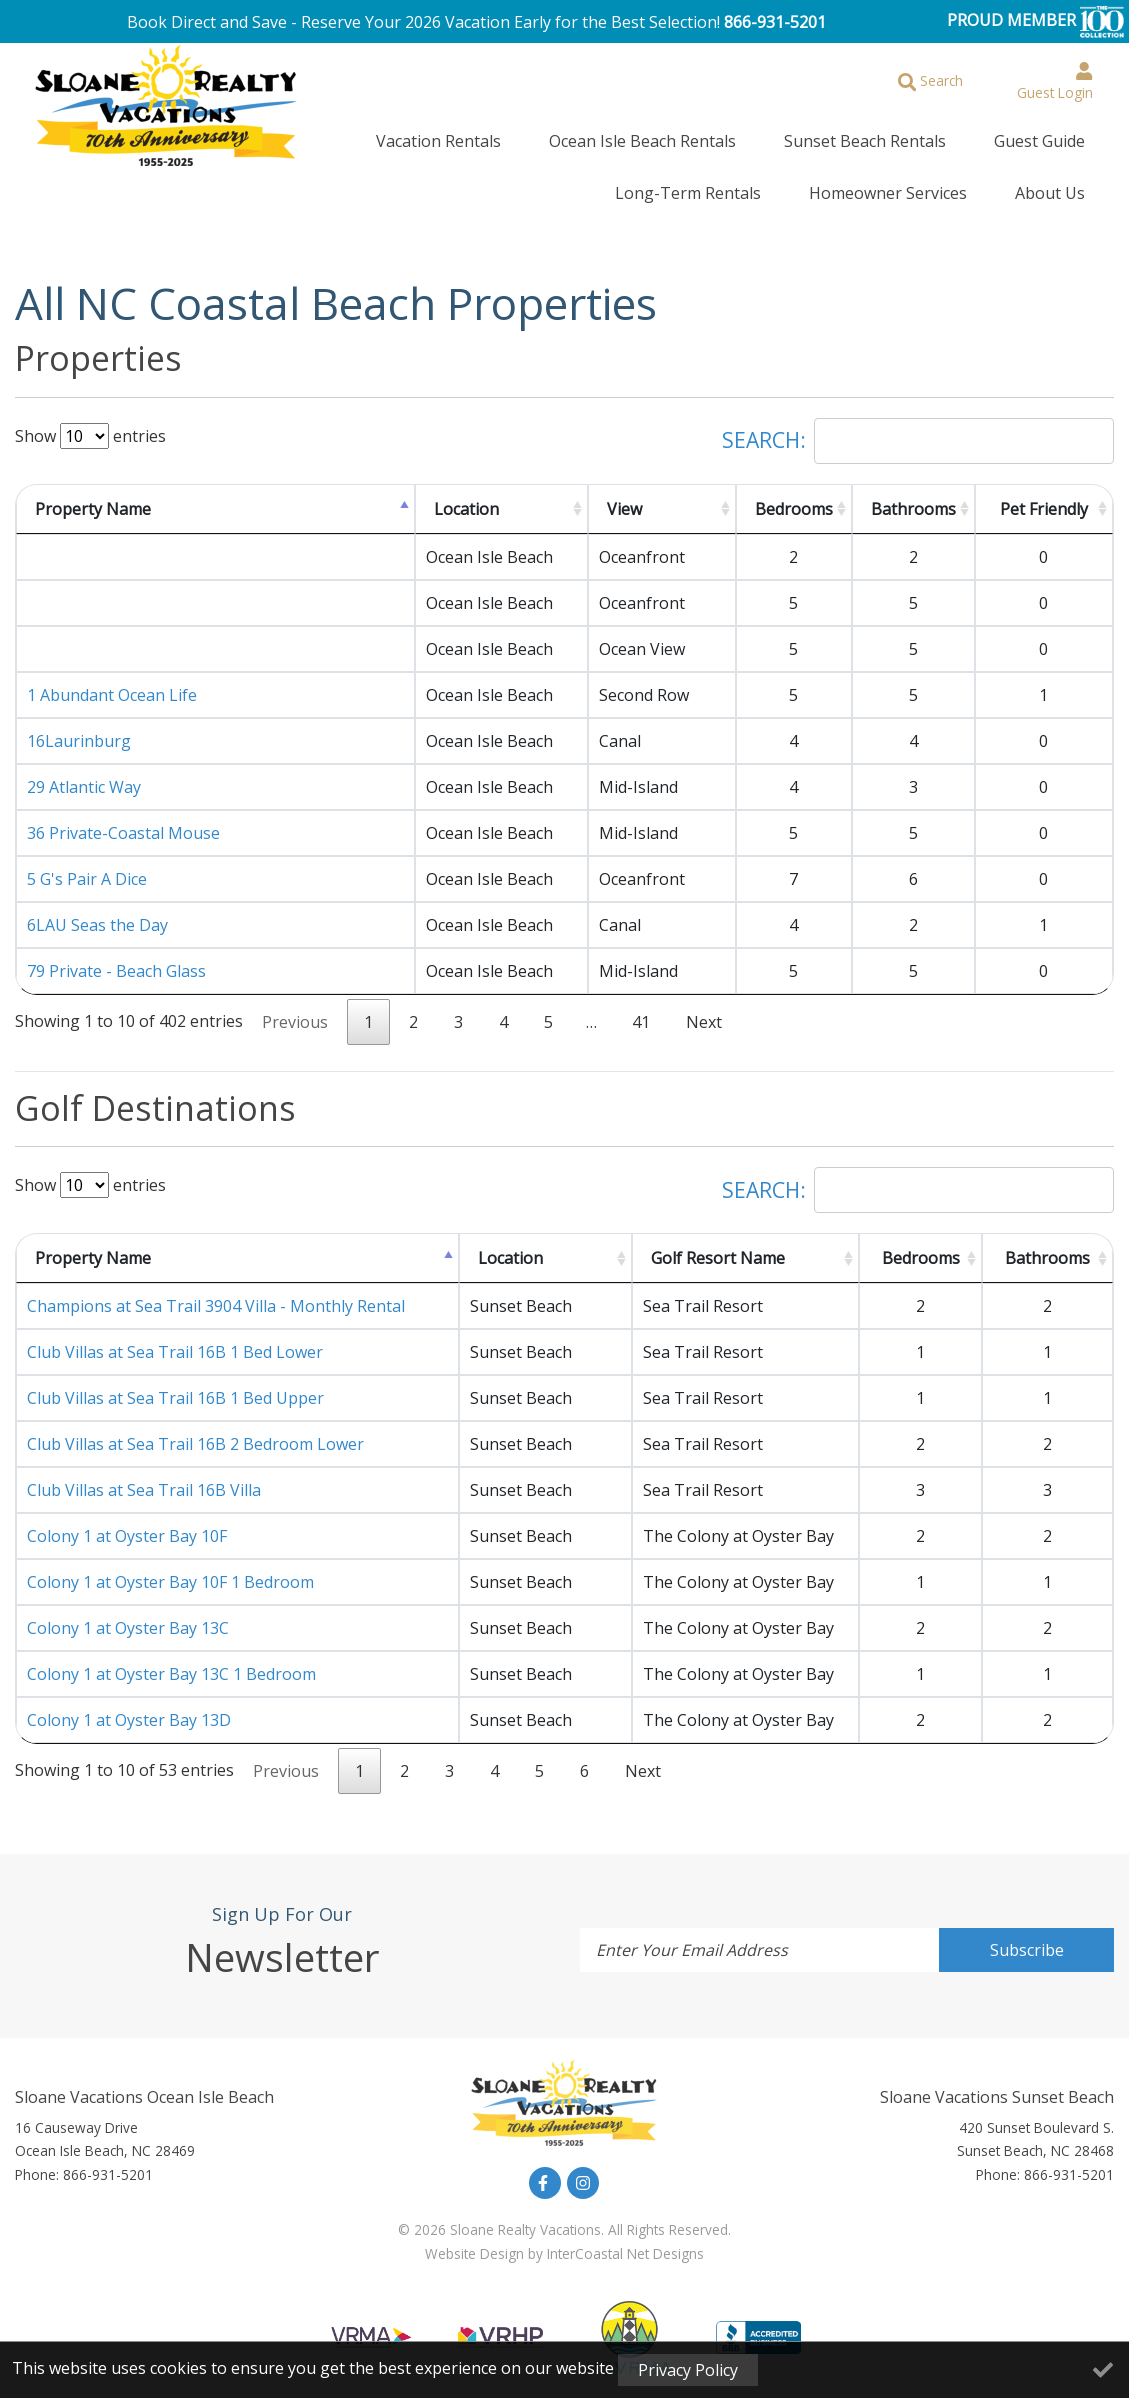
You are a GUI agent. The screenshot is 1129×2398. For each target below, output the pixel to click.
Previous (295, 1006)
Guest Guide (893, 137)
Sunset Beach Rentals (751, 137)
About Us (1066, 181)
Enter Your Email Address (692, 1934)
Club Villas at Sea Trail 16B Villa (144, 1474)
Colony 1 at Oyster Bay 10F (127, 1520)
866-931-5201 (775, 22)
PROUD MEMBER (1035, 21)
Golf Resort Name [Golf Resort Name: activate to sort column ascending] (718, 1242)
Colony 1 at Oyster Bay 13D (129, 1704)
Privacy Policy (688, 2370)
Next (704, 1006)
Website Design (474, 2237)
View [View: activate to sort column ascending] (624, 493)
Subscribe (1027, 1934)
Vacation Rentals (388, 137)
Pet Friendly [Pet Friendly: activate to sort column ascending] (1044, 493)
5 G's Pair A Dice (87, 863)
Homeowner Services (936, 181)
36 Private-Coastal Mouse (123, 817)
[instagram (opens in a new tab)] (583, 2167)
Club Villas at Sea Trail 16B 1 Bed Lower (175, 1336)
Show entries (90, 420)
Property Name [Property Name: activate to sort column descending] (93, 493)
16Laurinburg (79, 725)
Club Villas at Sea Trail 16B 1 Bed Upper (175, 1382)
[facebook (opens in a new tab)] (545, 2167)
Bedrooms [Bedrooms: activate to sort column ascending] (794, 493)
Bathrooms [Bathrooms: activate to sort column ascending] (913, 493)
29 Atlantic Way (84, 771)
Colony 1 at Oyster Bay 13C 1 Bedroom (171, 1658)
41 (641, 1006)
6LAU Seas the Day (97, 909)
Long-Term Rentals (1028, 137)
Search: (918, 425)
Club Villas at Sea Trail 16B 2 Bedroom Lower (195, 1428)
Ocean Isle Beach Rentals (560, 137)
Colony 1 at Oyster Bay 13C (128, 1612)
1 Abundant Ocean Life (112, 679)
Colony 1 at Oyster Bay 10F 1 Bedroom (170, 1566)
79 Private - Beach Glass (116, 955)
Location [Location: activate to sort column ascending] (466, 493)
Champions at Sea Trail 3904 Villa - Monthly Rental (216, 1290)
